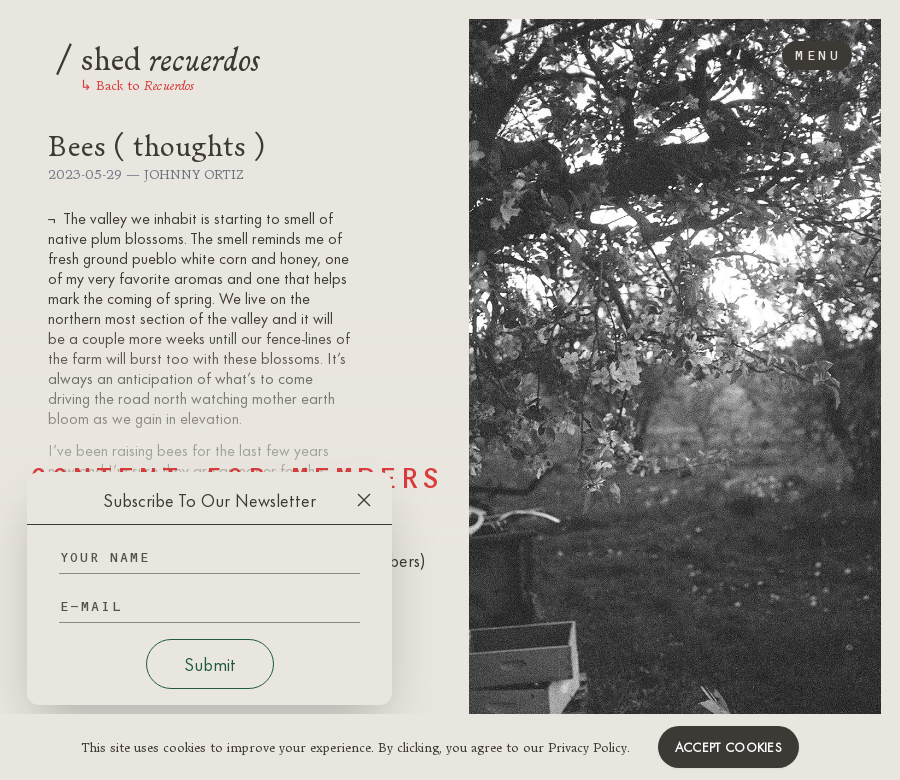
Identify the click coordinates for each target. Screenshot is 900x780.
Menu (817, 55)
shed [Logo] (158, 56)
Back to (137, 85)
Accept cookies (728, 747)
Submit (210, 664)
